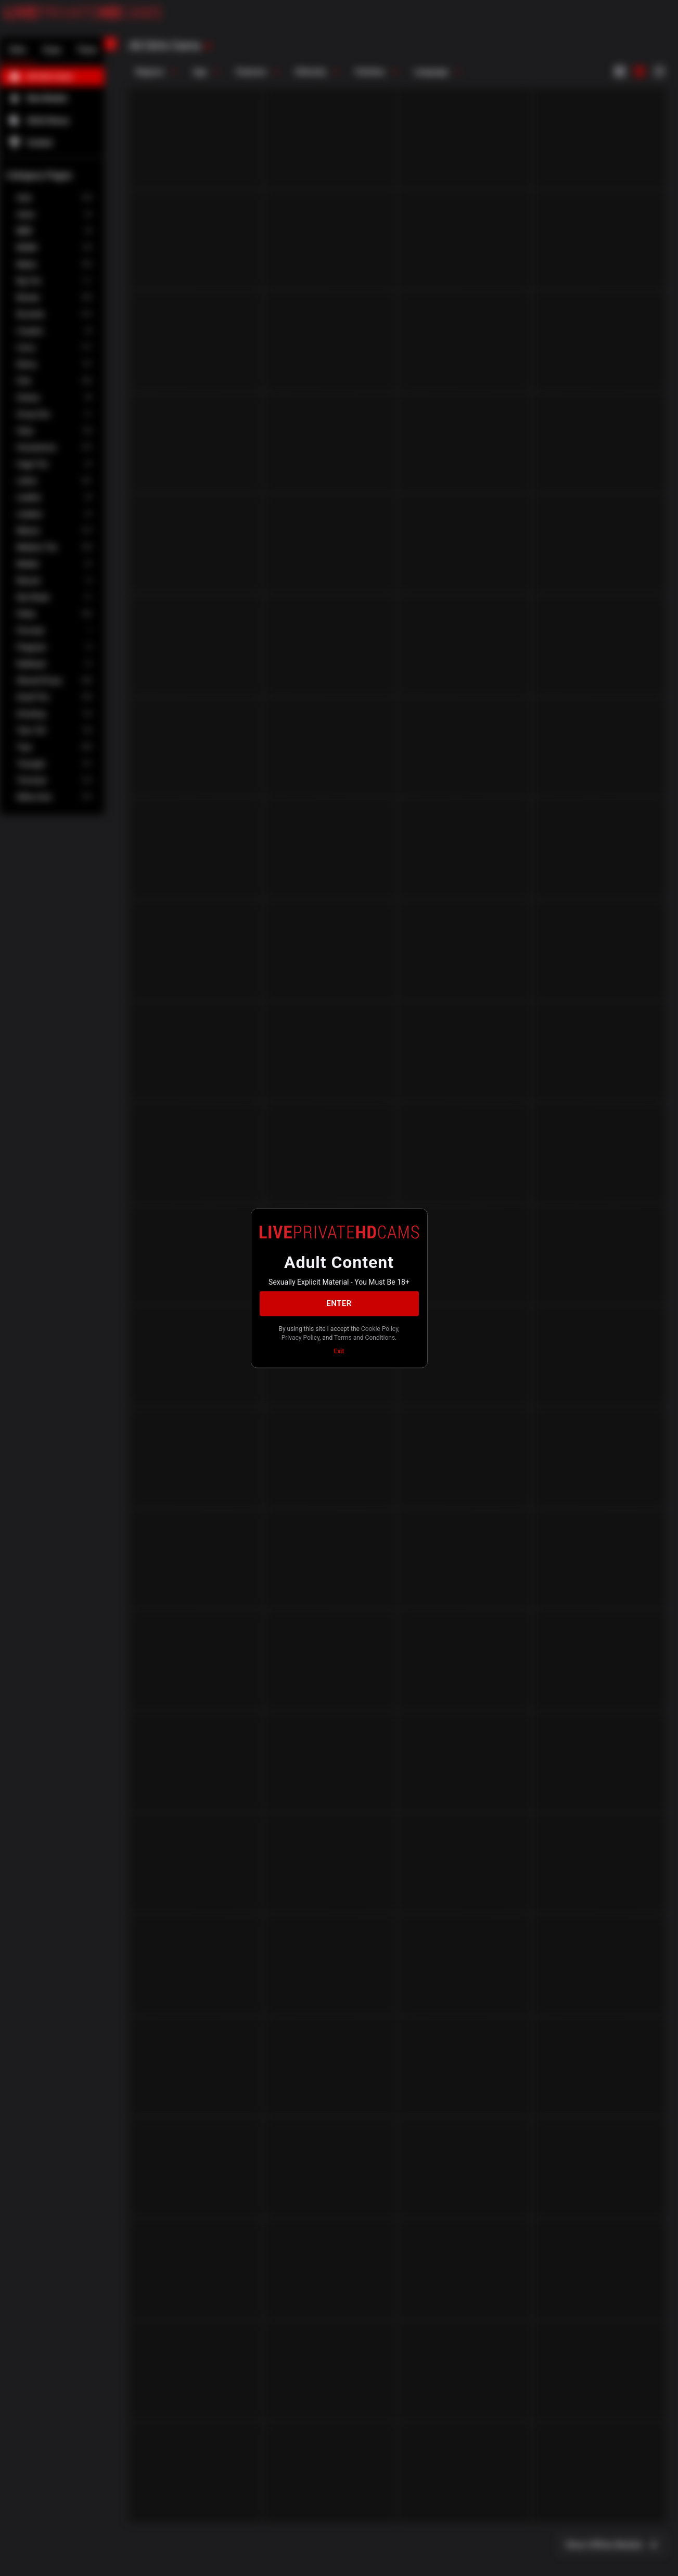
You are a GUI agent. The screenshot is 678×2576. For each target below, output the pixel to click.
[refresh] (207, 46)
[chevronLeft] (110, 43)
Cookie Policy (379, 1328)
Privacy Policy (300, 1337)
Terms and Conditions (364, 1337)
